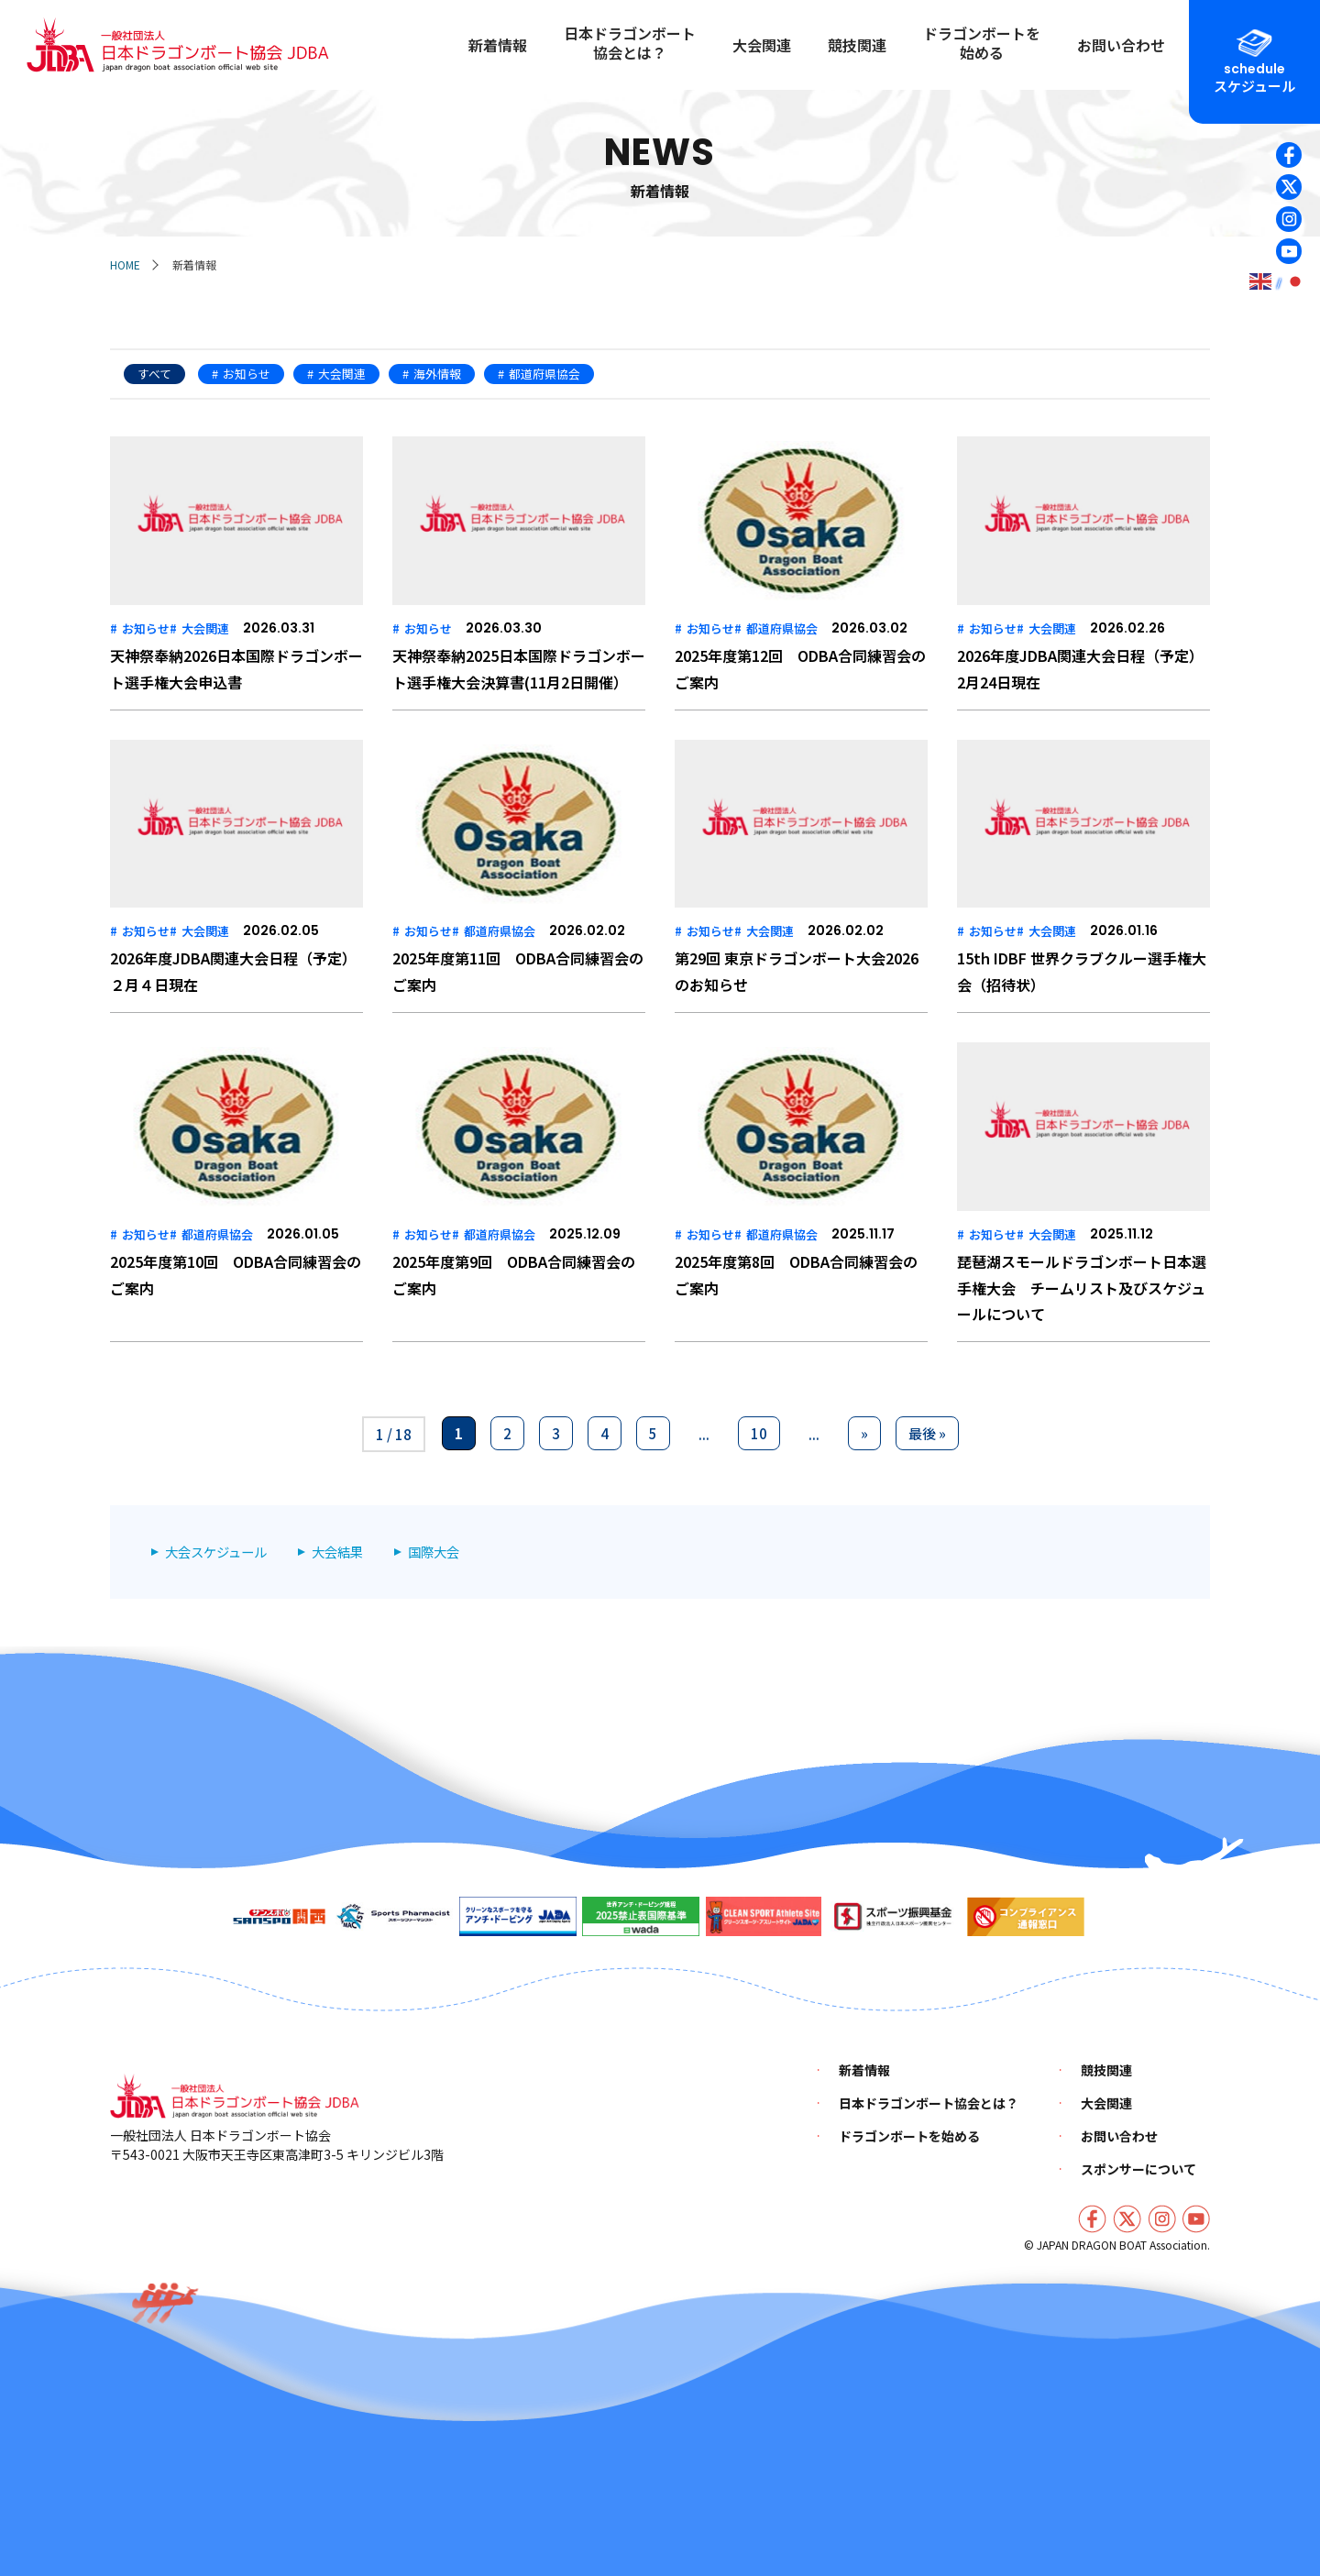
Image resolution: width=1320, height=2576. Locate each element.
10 (759, 1433)
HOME (125, 264)
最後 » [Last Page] (927, 1433)
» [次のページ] (864, 1433)
